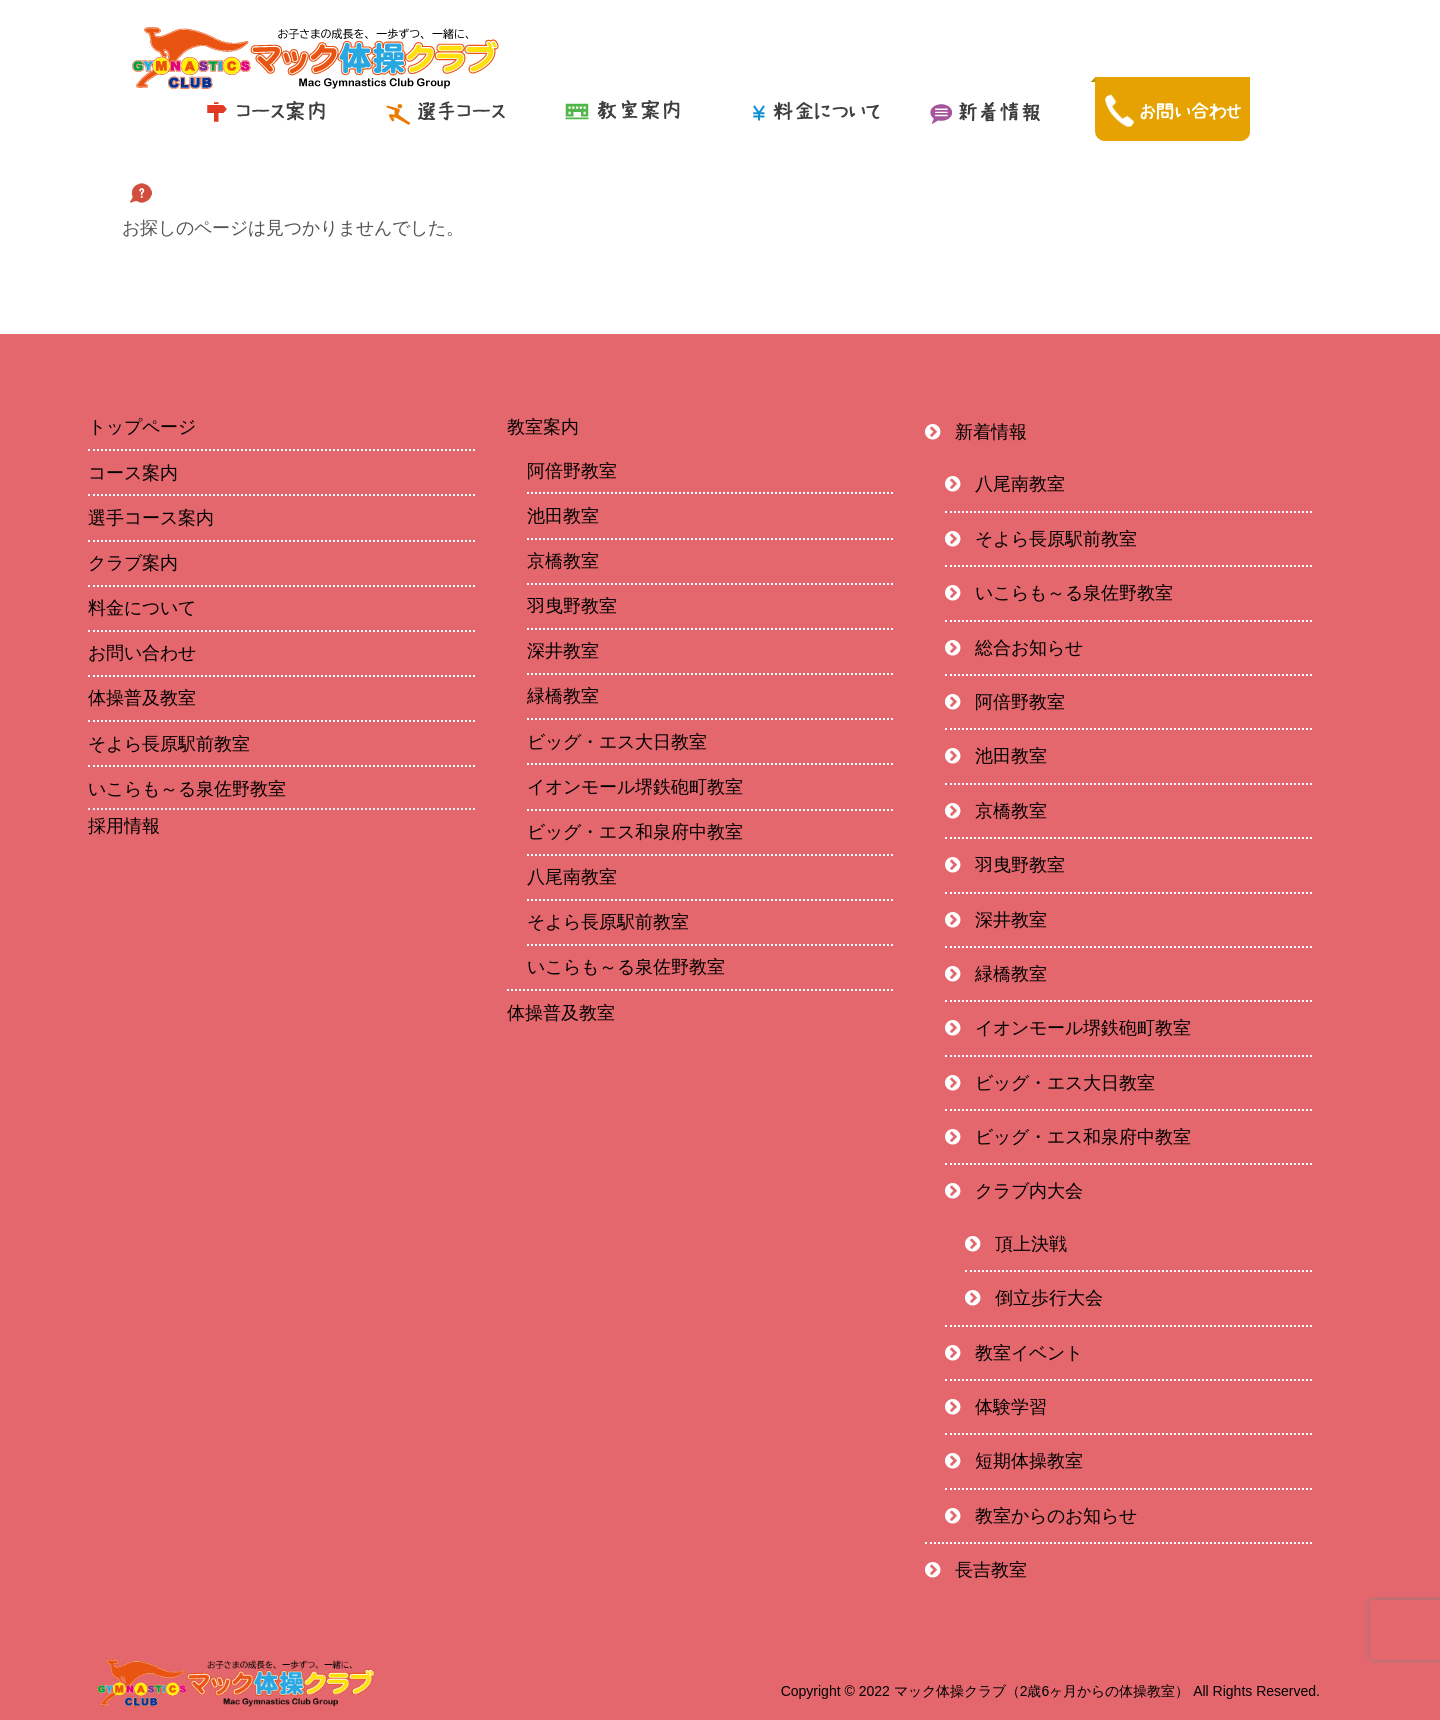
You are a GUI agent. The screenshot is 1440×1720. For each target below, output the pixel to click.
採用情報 (124, 826)
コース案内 (133, 473)
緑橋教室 (563, 696)
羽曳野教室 (572, 606)
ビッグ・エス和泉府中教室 (635, 832)
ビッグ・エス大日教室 (617, 742)
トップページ (142, 427)
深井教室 (563, 651)
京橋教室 (563, 561)
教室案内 (543, 427)
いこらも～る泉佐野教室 (187, 789)
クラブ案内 (133, 563)
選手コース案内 (151, 518)
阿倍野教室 (572, 471)
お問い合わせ (142, 653)
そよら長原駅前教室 (169, 744)
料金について (142, 608)
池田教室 (563, 516)
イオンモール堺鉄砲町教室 (635, 787)
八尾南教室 (572, 877)
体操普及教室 (142, 698)
